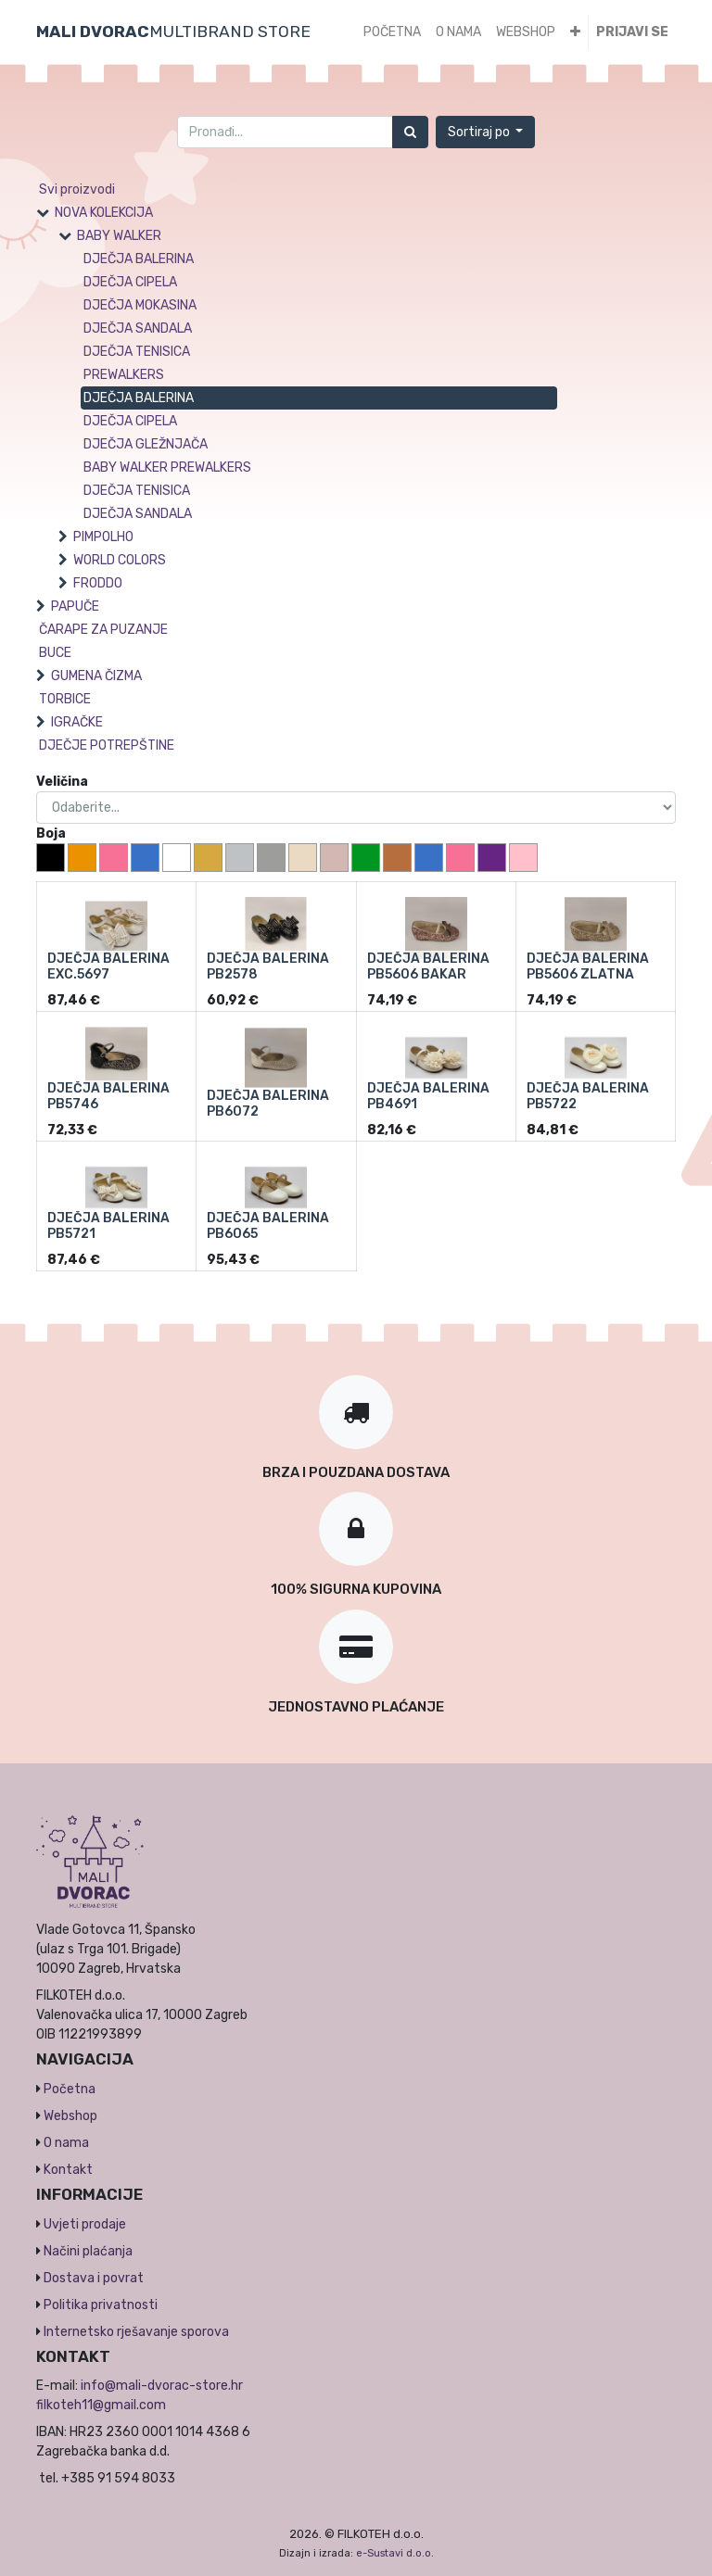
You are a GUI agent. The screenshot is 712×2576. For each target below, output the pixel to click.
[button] (575, 32)
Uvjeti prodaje (85, 2224)
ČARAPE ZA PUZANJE (103, 630)
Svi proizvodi (77, 189)
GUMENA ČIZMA (96, 676)
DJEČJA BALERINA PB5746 (108, 1096)
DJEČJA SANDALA (137, 328)
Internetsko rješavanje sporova (136, 2332)
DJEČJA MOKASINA (140, 305)
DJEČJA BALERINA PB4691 (428, 1096)
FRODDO (97, 583)
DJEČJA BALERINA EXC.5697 (108, 966)
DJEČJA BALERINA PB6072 (268, 1103)
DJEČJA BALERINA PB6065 (268, 1226)
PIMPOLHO (103, 537)
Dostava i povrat (94, 2278)
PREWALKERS (123, 375)
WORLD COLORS (119, 560)
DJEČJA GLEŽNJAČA (145, 444)
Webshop (70, 2116)
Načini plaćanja (88, 2251)
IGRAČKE (77, 722)
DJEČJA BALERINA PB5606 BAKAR (428, 966)
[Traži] (410, 132)
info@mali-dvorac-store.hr (162, 2385)
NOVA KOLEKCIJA (104, 213)
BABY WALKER (119, 236)
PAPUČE (75, 606)
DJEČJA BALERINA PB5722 (588, 1096)
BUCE (55, 653)
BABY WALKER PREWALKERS (167, 467)
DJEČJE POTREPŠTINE (106, 745)
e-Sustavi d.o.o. (395, 2553)
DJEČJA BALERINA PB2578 (268, 966)
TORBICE (65, 699)
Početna (69, 2089)
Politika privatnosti (101, 2305)
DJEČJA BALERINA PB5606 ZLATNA (588, 966)
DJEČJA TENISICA (136, 352)
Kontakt (68, 2170)
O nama (66, 2143)
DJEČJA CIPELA (130, 282)
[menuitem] (392, 32)
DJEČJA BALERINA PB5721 (108, 1226)
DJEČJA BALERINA (138, 259)
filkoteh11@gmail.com (101, 2405)
